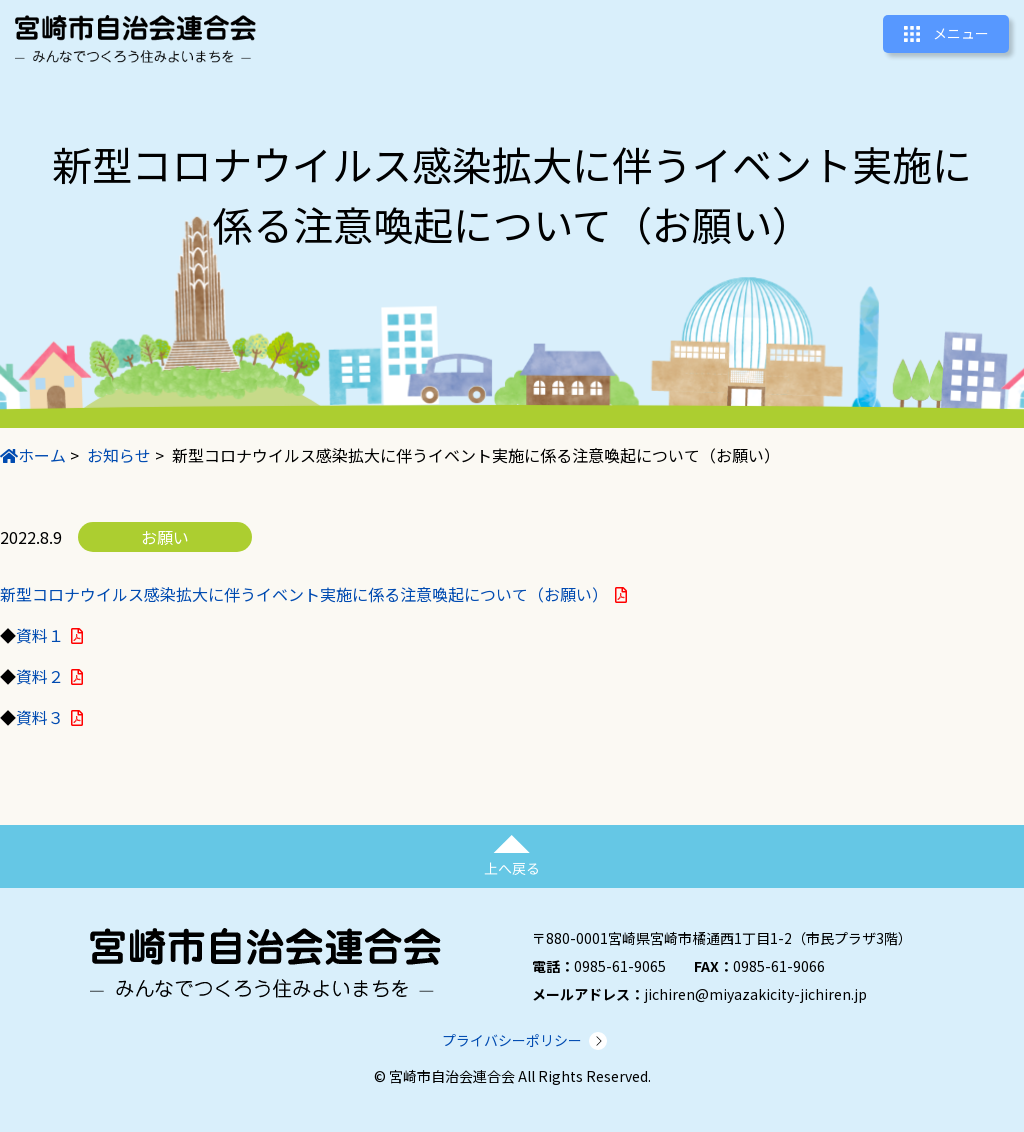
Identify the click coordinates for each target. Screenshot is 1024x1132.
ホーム (33, 455)
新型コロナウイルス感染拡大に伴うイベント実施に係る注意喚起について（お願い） (304, 594)
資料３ (40, 717)
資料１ (40, 635)
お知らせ (119, 455)
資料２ (40, 676)
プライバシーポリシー (512, 1040)
